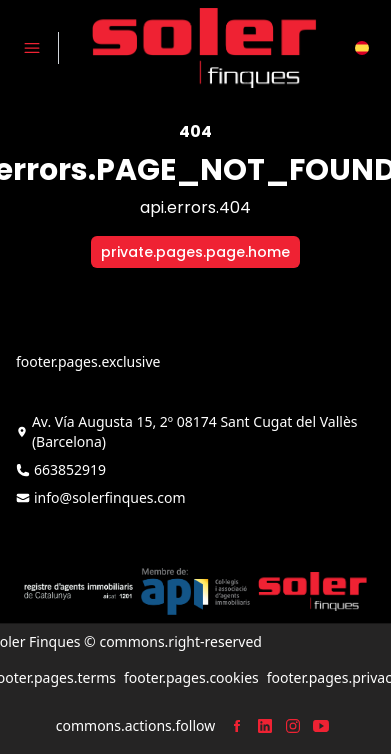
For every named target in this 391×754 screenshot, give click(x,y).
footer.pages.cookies (191, 677)
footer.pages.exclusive (88, 361)
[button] (362, 48)
